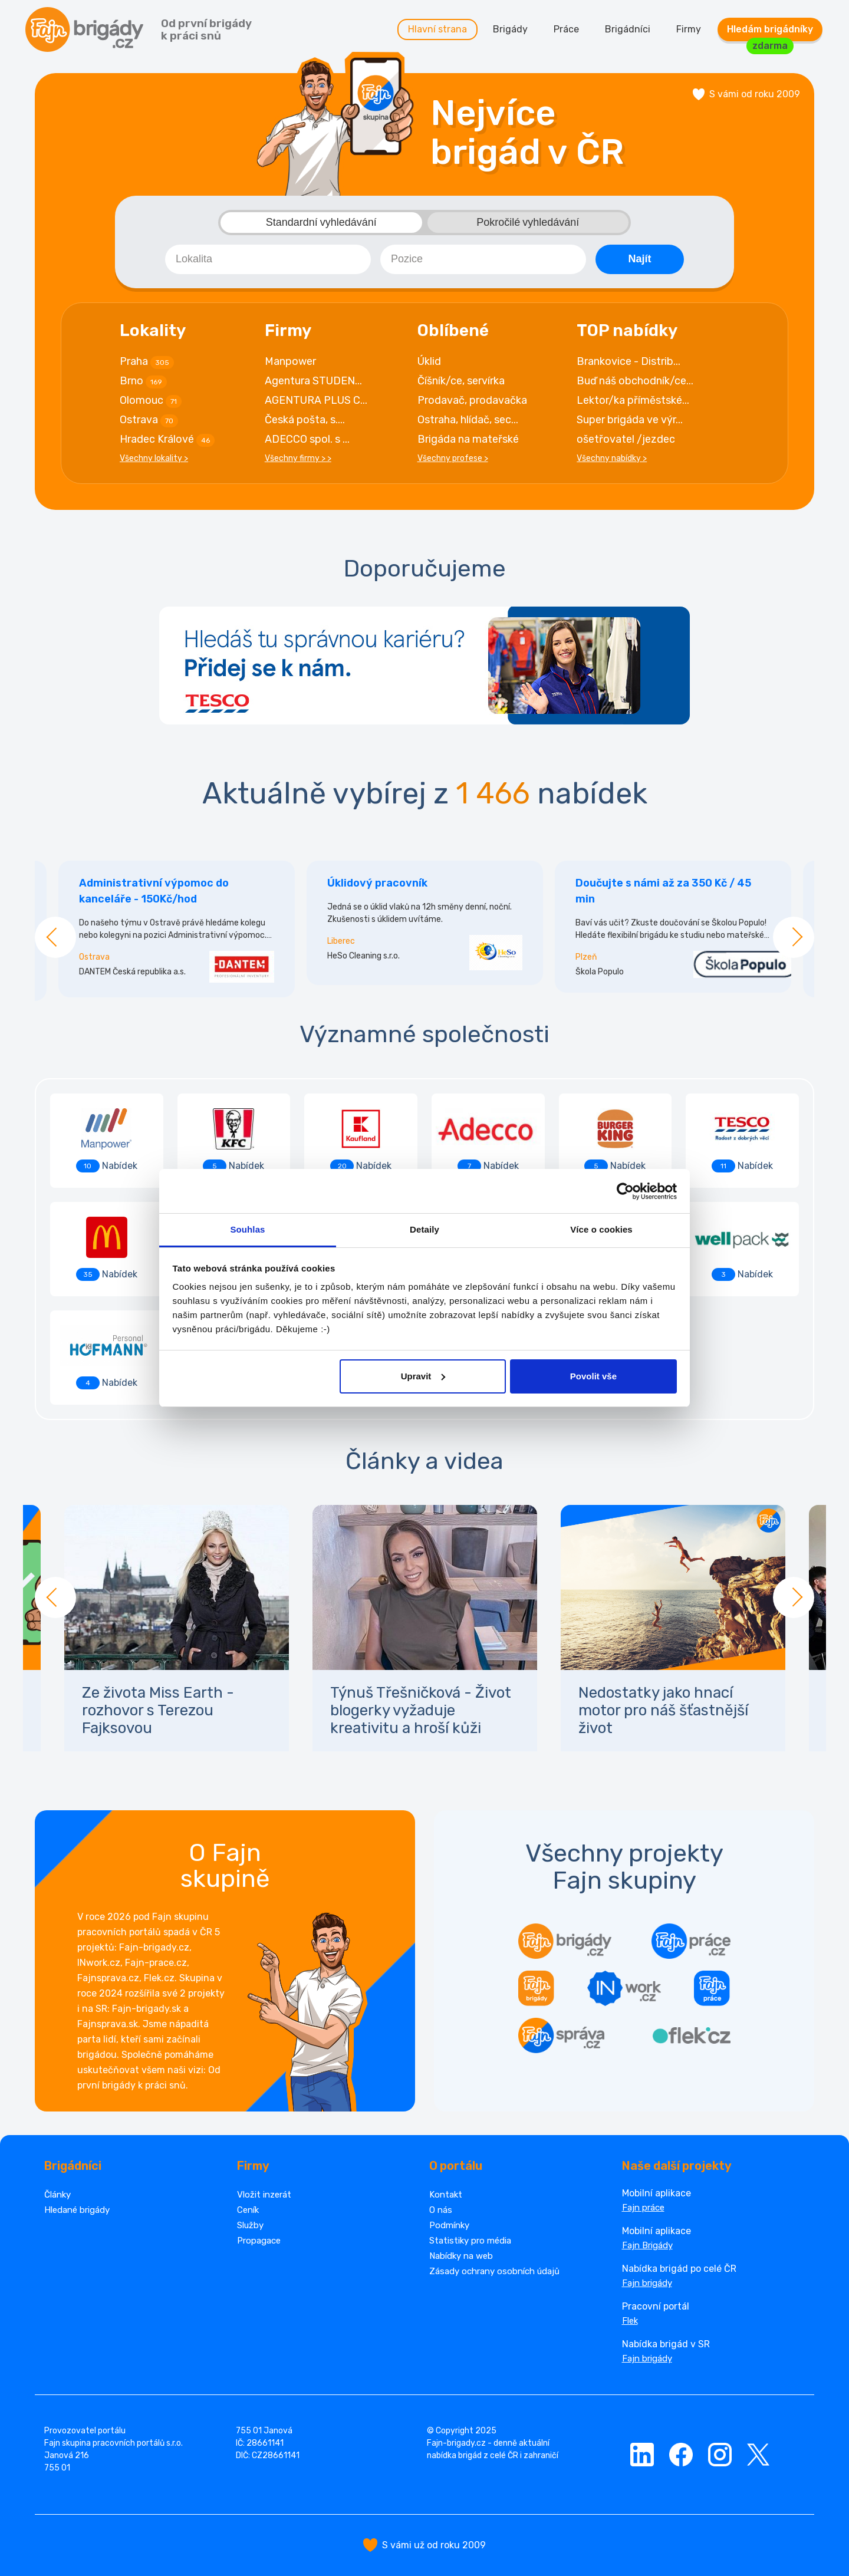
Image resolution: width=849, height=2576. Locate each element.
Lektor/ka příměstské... (633, 400)
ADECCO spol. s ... (307, 439)
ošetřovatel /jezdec (626, 439)
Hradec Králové (167, 440)
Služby (250, 2225)
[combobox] (268, 259)
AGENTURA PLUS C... (316, 400)
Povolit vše (593, 1376)
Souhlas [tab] (247, 1229)
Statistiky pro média (470, 2240)
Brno (143, 381)
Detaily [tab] (424, 1229)
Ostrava (149, 420)
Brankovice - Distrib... (628, 361)
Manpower (290, 361)
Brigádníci (627, 29)
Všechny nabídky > (612, 458)
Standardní (321, 222)
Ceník (248, 2210)
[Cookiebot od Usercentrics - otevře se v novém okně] (625, 1191)
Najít (639, 259)
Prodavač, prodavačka (472, 400)
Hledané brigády (77, 2210)
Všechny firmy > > (298, 458)
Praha (147, 362)
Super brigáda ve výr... (630, 419)
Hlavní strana (437, 29)
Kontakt (445, 2194)
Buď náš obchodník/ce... (635, 380)
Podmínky (449, 2225)
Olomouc (151, 401)
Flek (630, 2320)
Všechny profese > (452, 458)
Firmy (688, 29)
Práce (566, 29)
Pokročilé (527, 222)
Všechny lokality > (154, 458)
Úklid (429, 361)
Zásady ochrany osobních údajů (494, 2271)
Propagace (259, 2240)
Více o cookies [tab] (601, 1229)
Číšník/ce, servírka (461, 380)
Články (57, 2194)
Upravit (423, 1376)
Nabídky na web (461, 2256)
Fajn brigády (647, 2283)
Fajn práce (643, 2207)
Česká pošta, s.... (305, 419)
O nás (440, 2210)
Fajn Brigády (647, 2245)
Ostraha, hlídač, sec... (467, 419)
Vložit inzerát (264, 2194)
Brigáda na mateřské (468, 439)
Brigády (510, 29)
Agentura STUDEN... (313, 380)
